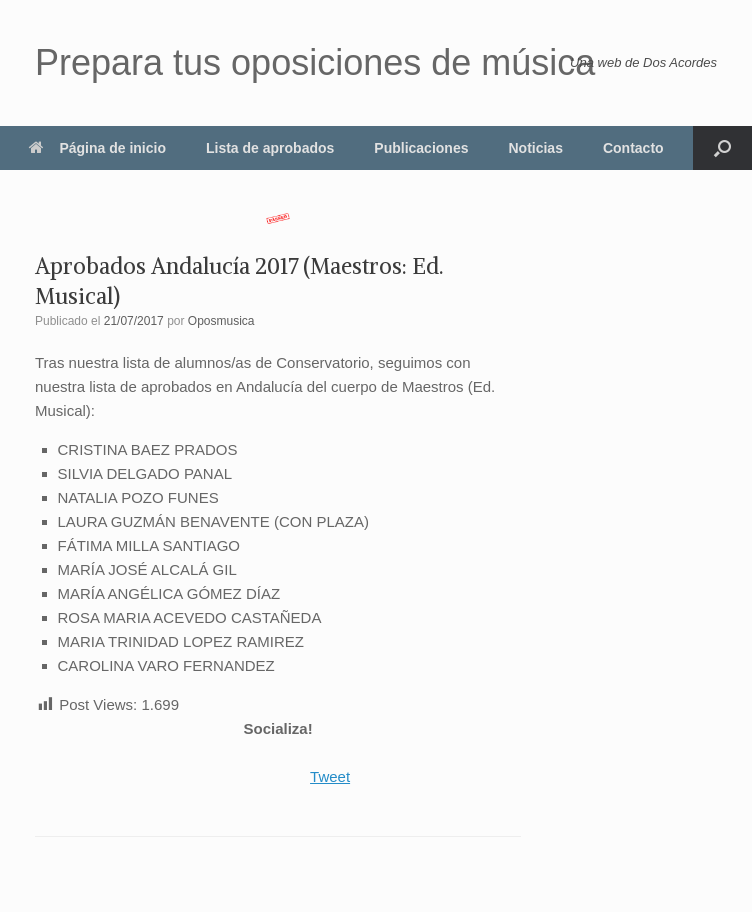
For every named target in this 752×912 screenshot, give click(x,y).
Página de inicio (97, 148)
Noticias (535, 148)
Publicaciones (421, 148)
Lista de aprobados (270, 148)
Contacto (633, 148)
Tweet (330, 776)
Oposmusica (221, 321)
